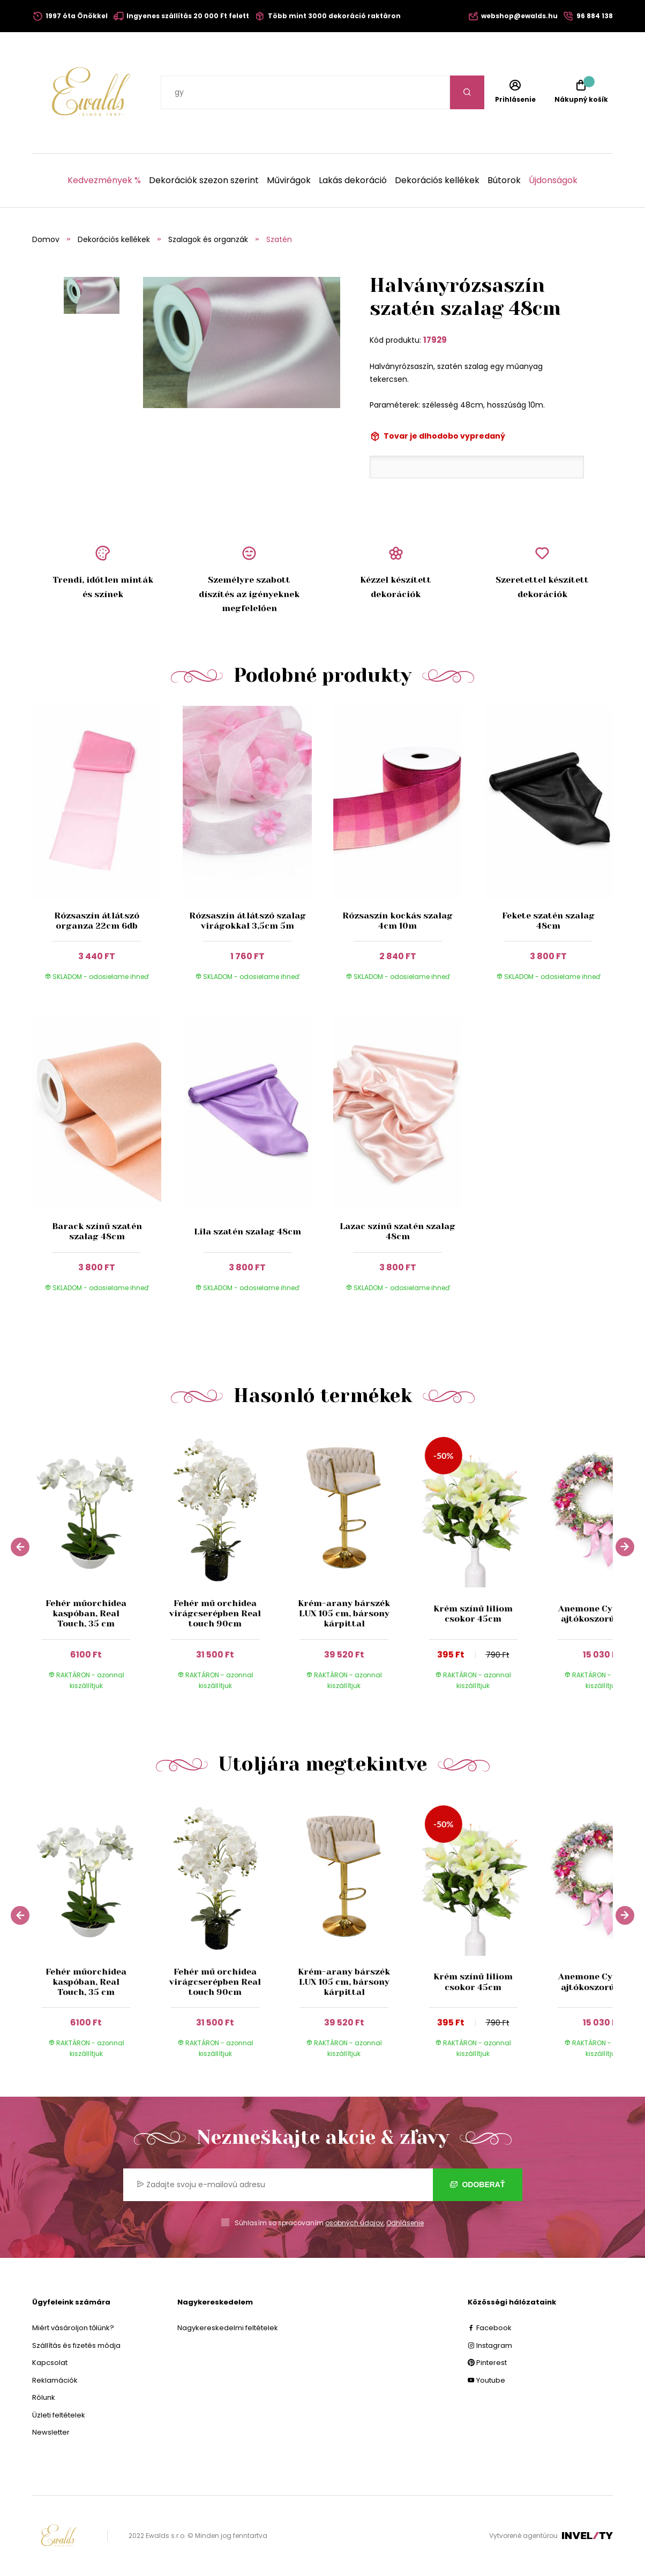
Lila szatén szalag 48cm (247, 1231)
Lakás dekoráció (353, 180)
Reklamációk (55, 2380)
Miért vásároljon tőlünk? (73, 2328)
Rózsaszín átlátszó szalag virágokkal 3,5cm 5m (247, 920)
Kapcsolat (50, 2362)
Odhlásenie (405, 2222)
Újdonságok (553, 180)
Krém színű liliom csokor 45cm (473, 1613)
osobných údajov (354, 2222)
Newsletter (51, 2432)
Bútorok (504, 180)
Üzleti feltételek (58, 2415)
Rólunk (43, 2397)
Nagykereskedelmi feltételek (227, 2328)
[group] (96, 1565)
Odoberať (477, 2184)
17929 (435, 339)
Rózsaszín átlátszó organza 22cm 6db (96, 920)
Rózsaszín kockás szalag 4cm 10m (397, 920)
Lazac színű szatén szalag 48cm (397, 1231)
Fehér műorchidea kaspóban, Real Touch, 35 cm (86, 1613)
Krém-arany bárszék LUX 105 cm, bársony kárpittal (344, 1613)
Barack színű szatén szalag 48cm (97, 1231)
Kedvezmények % (104, 180)
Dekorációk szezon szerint (204, 180)
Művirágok (289, 180)
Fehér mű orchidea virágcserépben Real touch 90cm (215, 1613)
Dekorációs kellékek (437, 180)
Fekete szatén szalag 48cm (548, 920)
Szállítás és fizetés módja (76, 2345)
